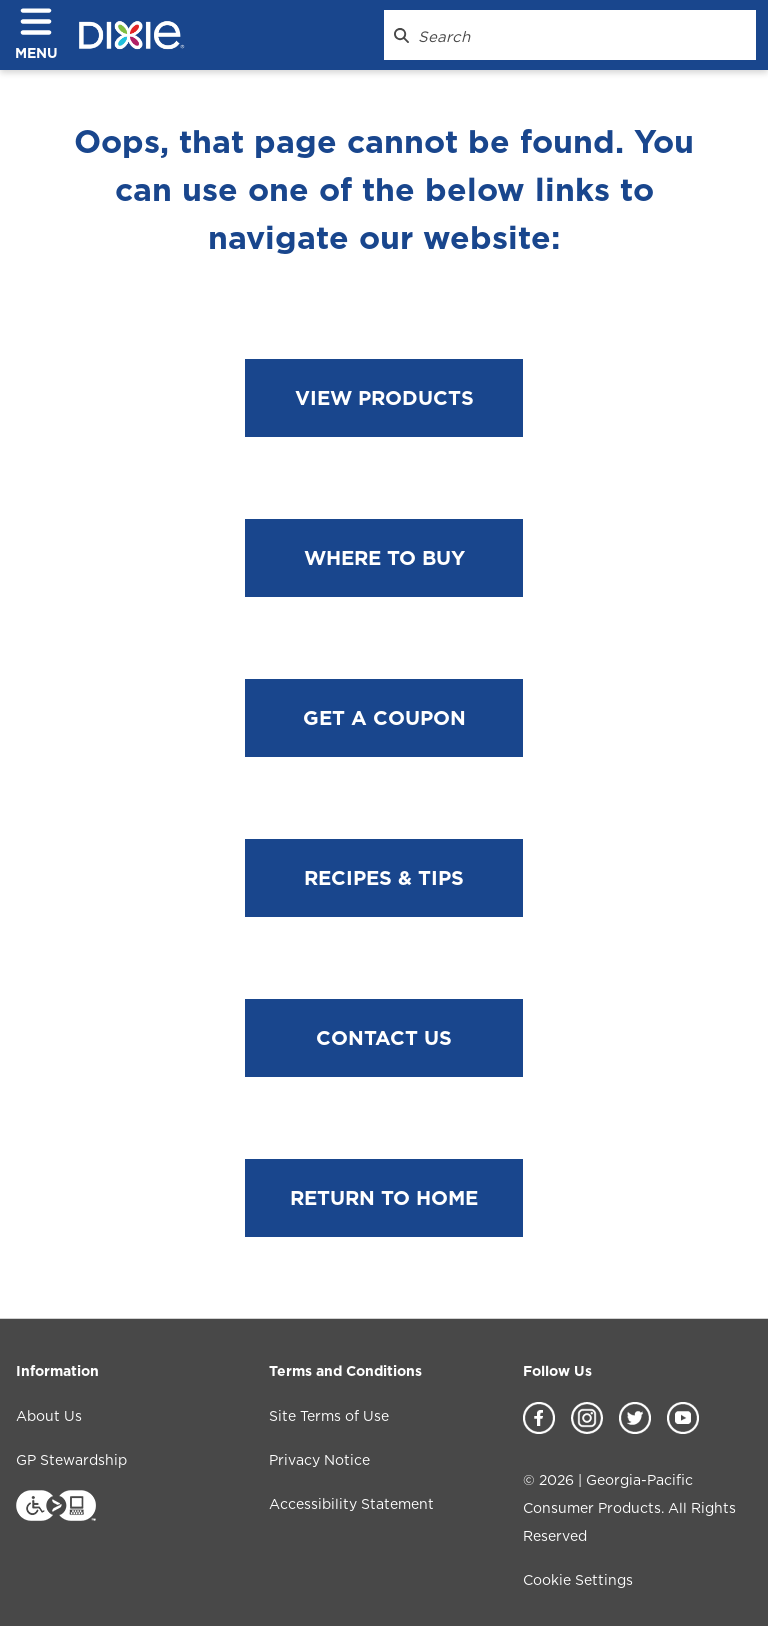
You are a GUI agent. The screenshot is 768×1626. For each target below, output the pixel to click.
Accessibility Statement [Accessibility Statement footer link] (351, 1504)
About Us (49, 1416)
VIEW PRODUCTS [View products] (384, 398)
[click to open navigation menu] (44, 35)
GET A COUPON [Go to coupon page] (384, 718)
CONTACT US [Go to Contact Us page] (384, 1038)
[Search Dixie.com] (401, 35)
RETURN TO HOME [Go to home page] (384, 1198)
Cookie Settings (578, 1580)
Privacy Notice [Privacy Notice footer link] (319, 1460)
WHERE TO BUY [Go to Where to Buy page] (384, 558)
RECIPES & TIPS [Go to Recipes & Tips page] (384, 878)
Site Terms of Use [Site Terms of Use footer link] (329, 1416)
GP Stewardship (71, 1460)
